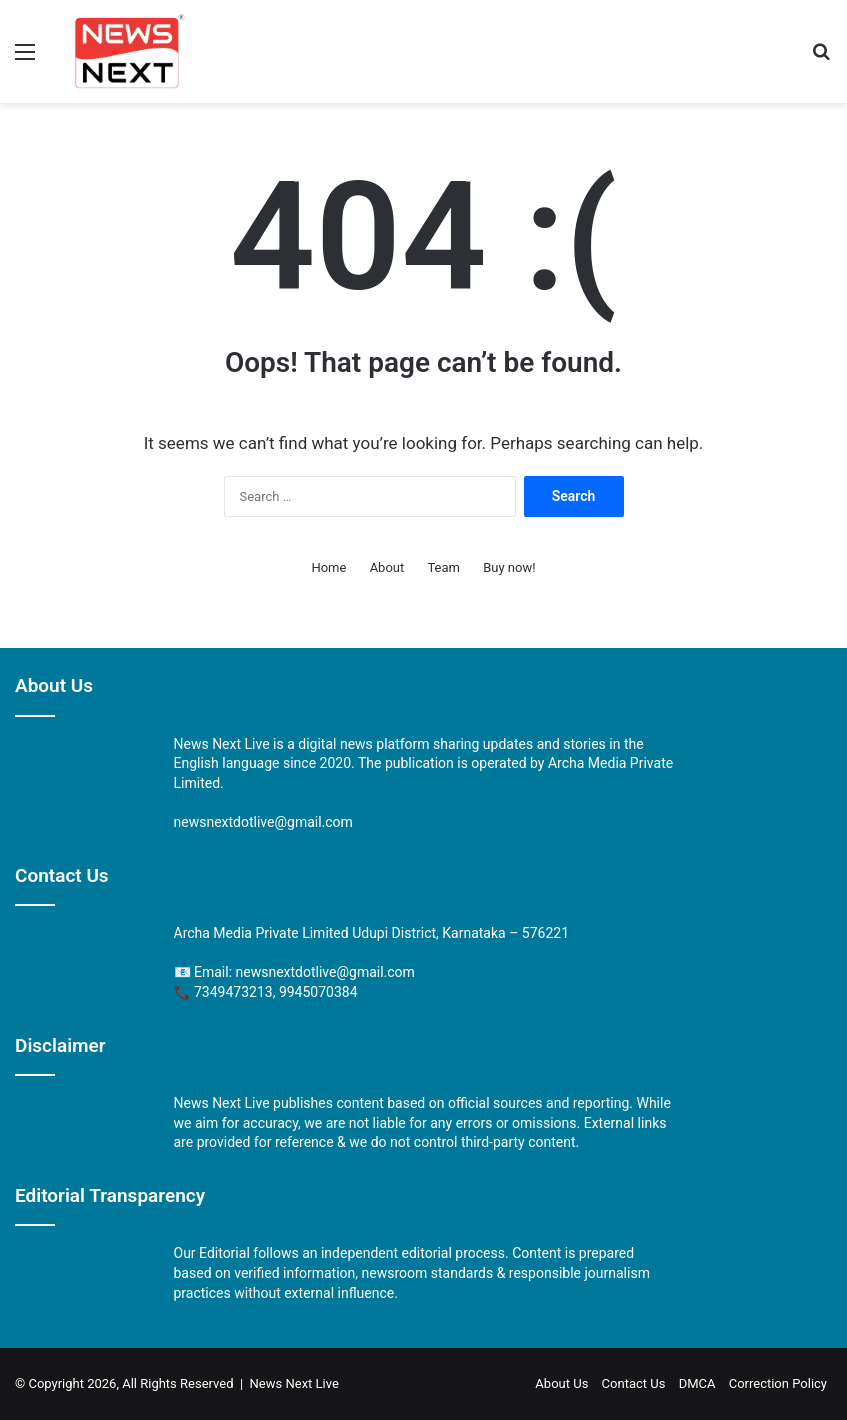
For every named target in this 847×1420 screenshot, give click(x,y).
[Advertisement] (423, 253)
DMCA (697, 1383)
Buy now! (509, 567)
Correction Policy (778, 1383)
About (387, 567)
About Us (561, 1383)
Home (328, 567)
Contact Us (634, 1383)
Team (443, 567)
